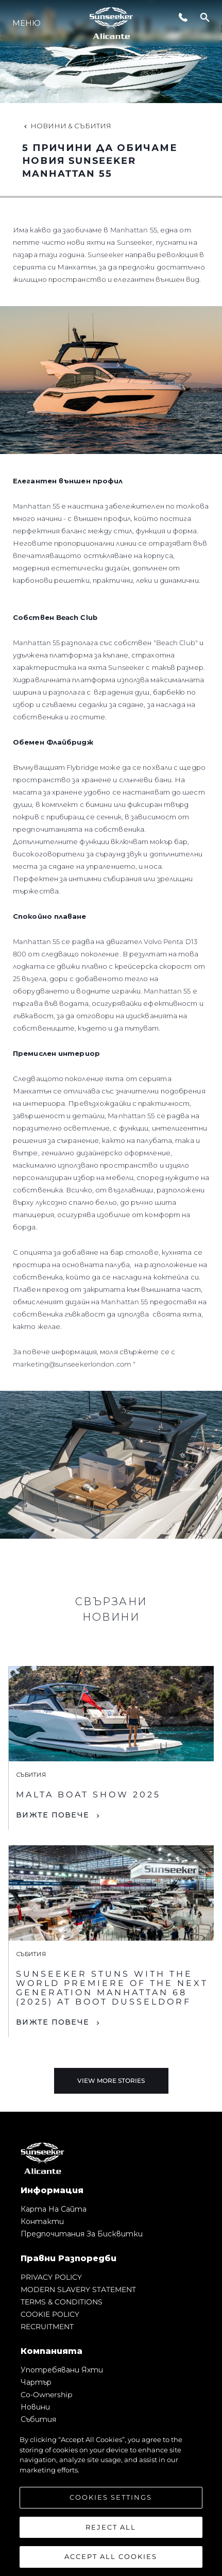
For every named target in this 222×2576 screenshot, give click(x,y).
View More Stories (111, 2080)
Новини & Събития (66, 126)
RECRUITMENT (47, 2326)
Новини (35, 2407)
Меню (26, 23)
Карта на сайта (54, 2209)
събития (38, 2419)
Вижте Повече (52, 1815)
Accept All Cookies (110, 2556)
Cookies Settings (111, 2497)
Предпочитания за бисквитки (82, 2233)
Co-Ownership (46, 2394)
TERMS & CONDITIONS (62, 2301)
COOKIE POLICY (50, 2314)
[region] (111, 2500)
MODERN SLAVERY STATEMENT (78, 2289)
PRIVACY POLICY (51, 2277)
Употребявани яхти (62, 2370)
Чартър (36, 2382)
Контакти (42, 2221)
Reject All (111, 2527)
